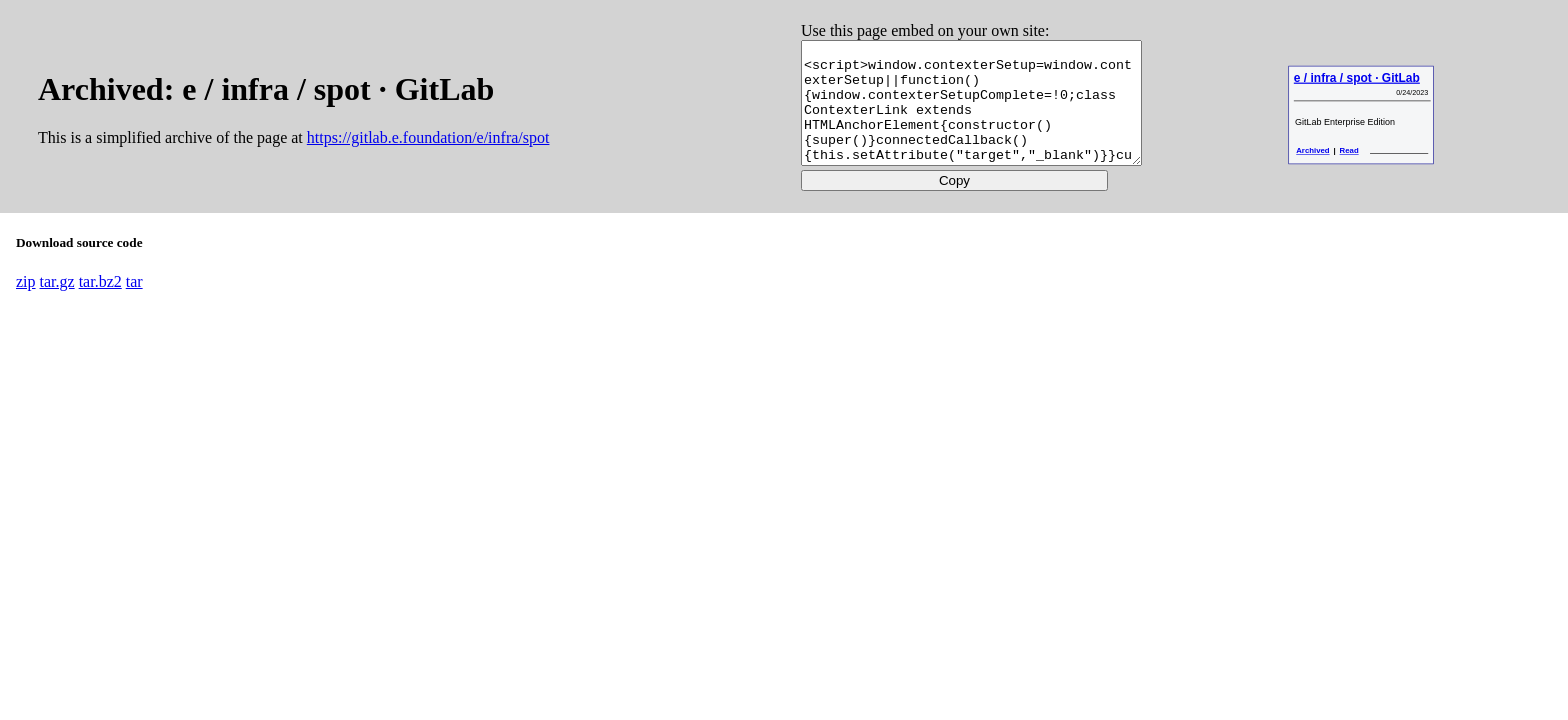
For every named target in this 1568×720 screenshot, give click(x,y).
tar (134, 305)
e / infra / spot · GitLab (1362, 101)
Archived (1317, 174)
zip (26, 305)
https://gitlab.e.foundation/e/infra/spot (428, 149)
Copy (952, 204)
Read (1353, 174)
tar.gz (57, 305)
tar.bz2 (100, 305)
